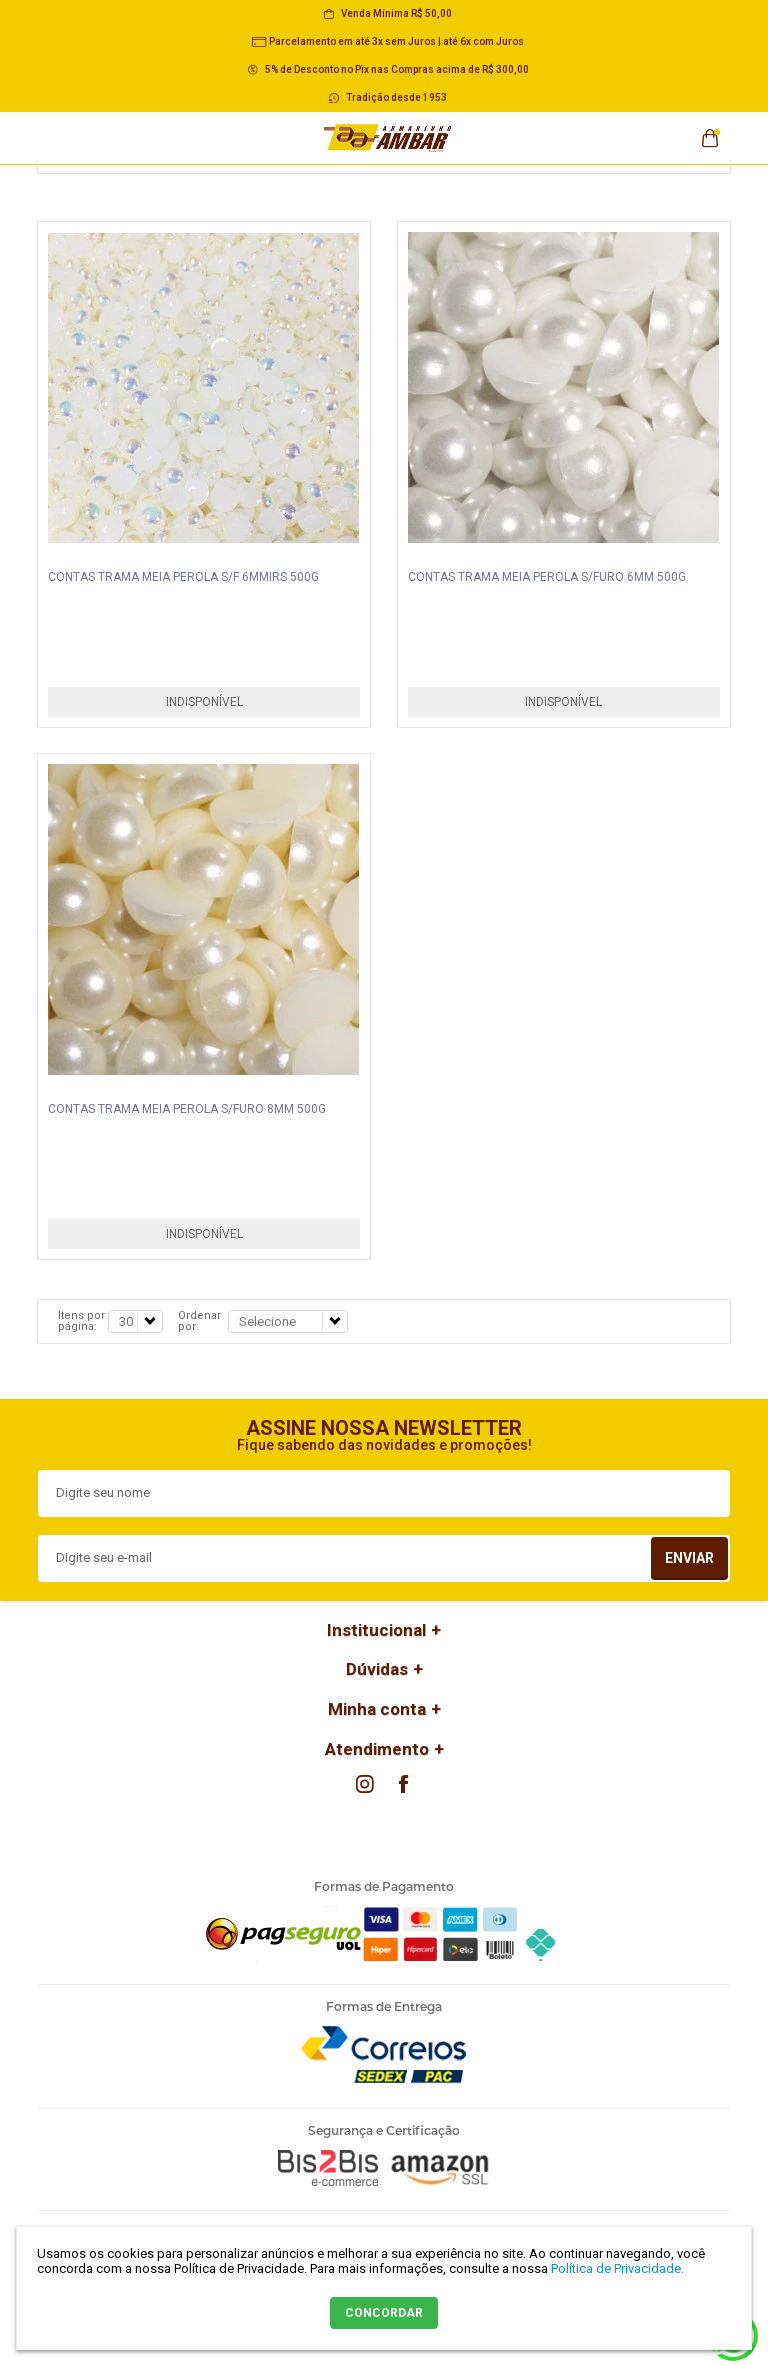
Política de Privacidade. (617, 2268)
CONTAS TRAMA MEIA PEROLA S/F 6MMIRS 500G (183, 577)
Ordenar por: (199, 1321)
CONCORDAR (384, 2313)
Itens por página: (81, 1321)
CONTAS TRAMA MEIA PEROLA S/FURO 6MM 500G (547, 577)
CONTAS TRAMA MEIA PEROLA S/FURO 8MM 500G (187, 1109)
